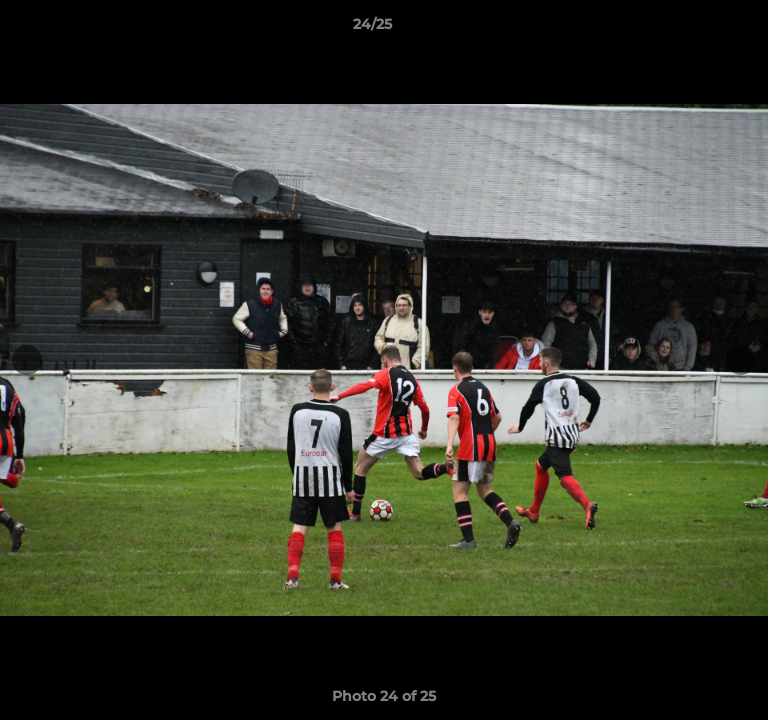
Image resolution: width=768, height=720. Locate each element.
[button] (696, 29)
